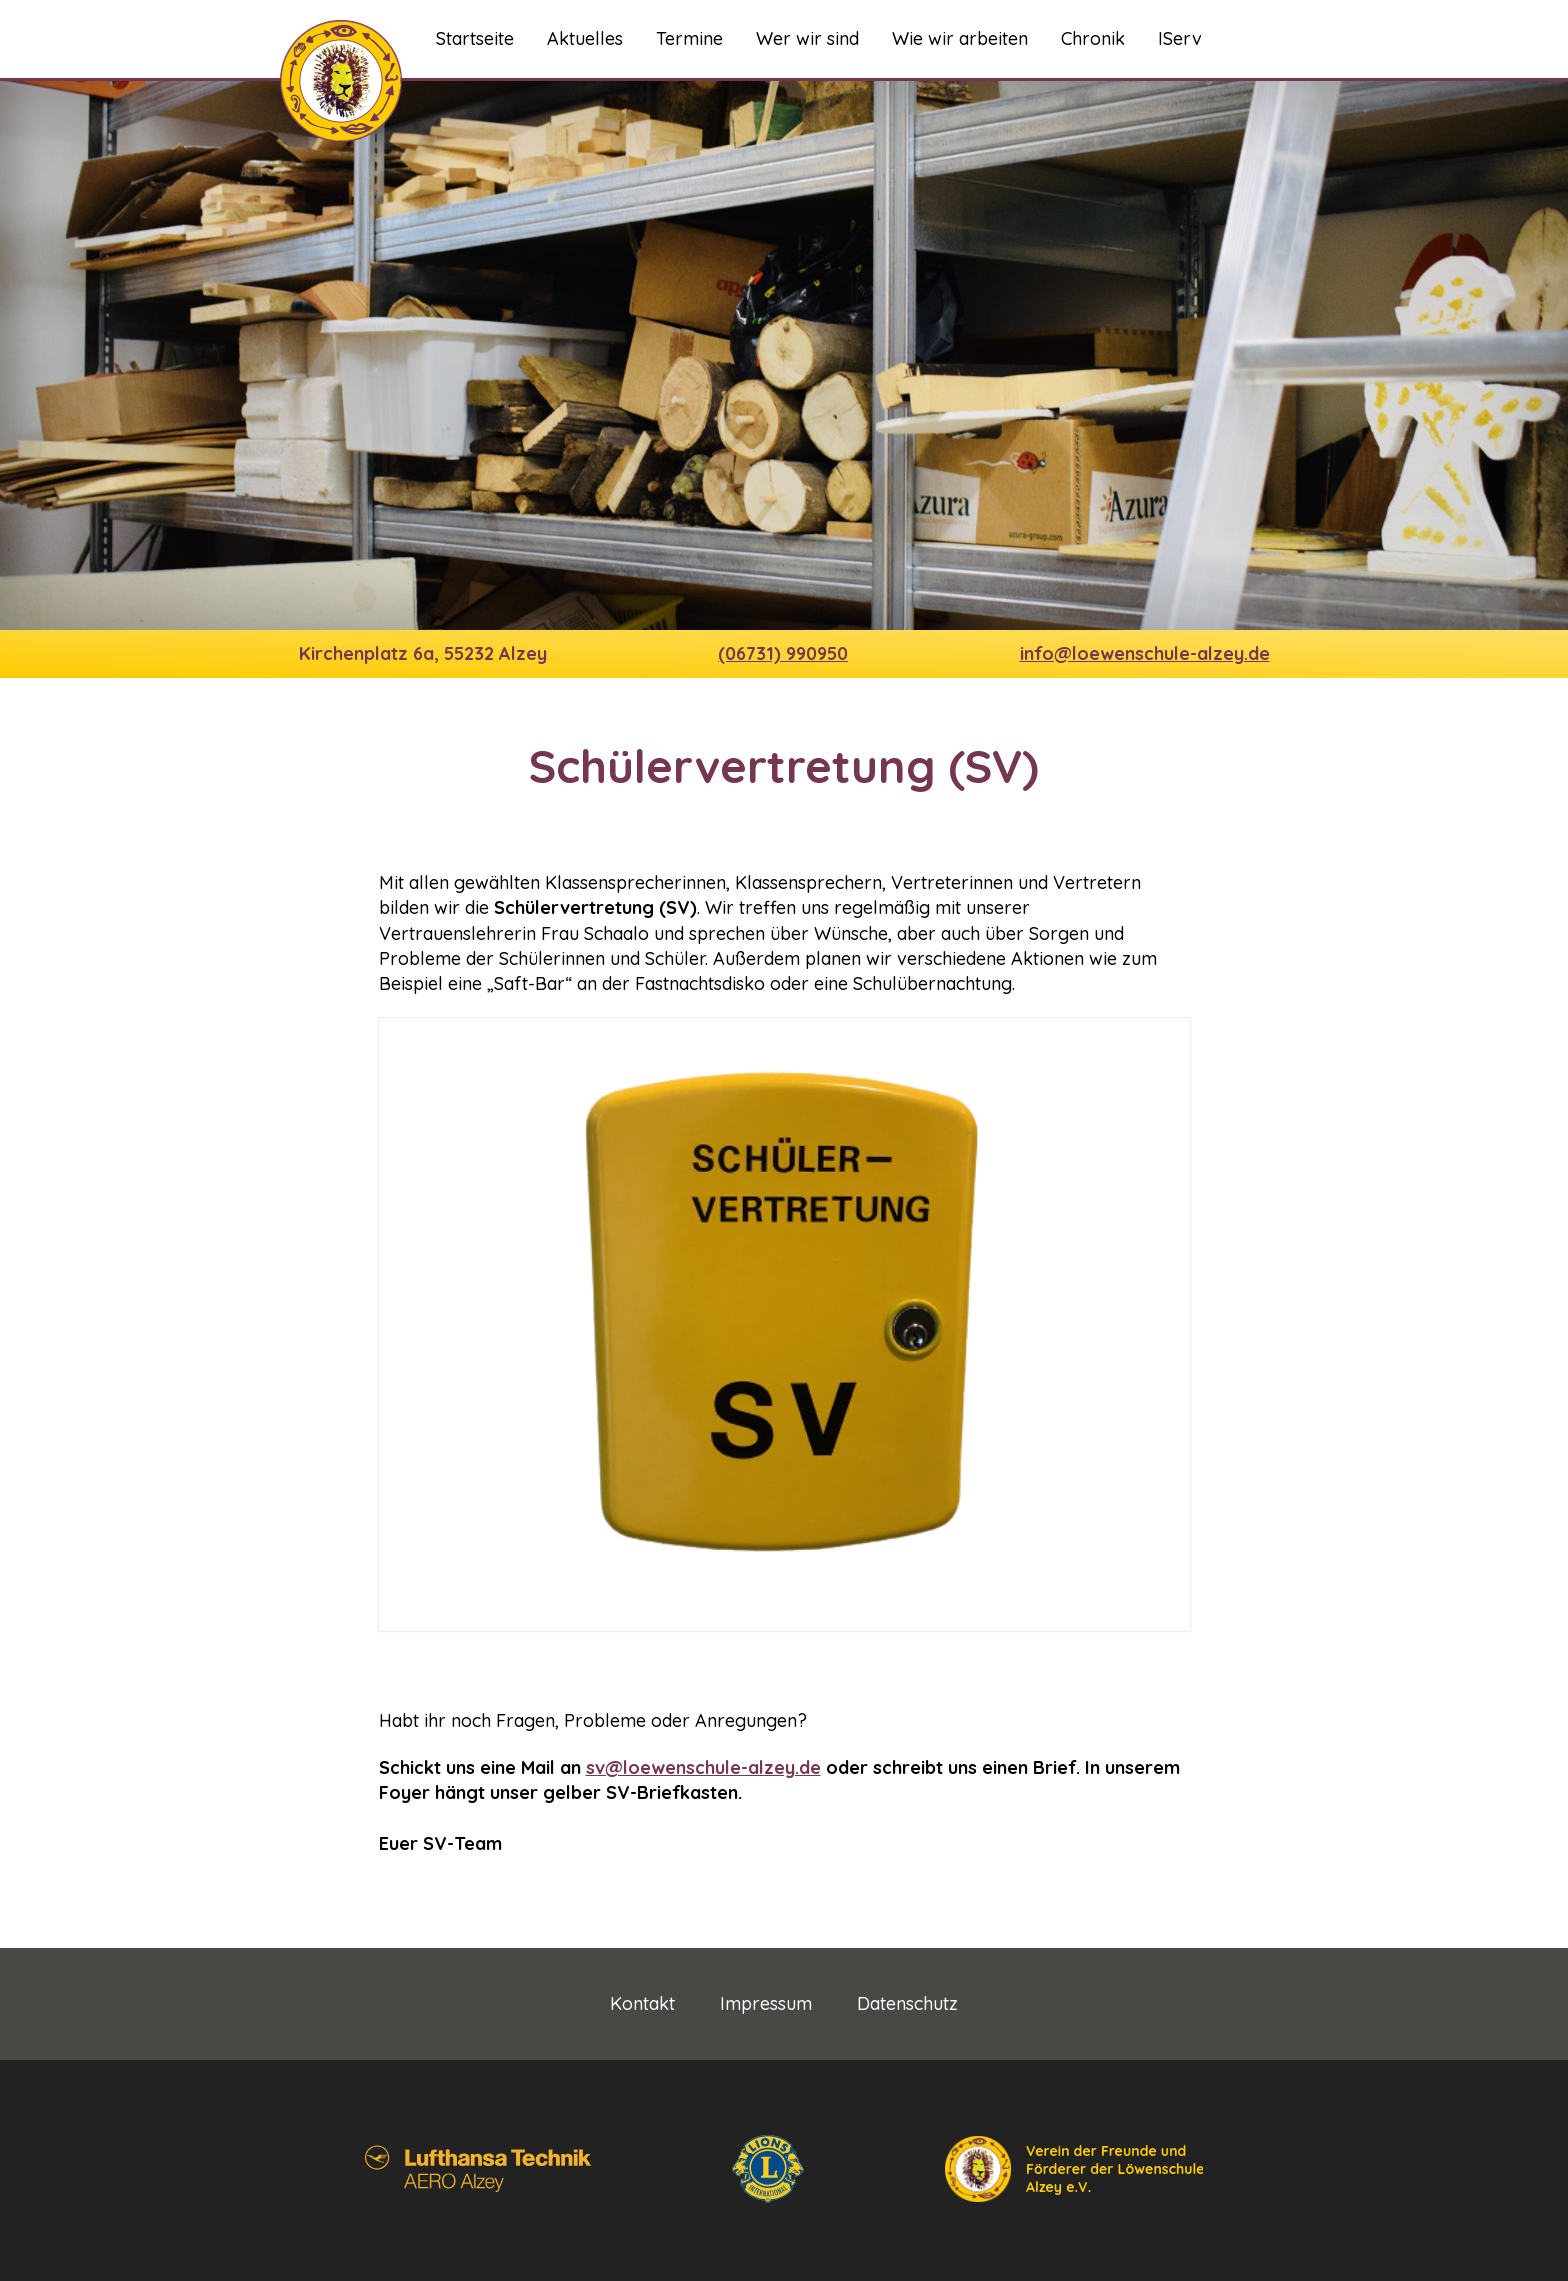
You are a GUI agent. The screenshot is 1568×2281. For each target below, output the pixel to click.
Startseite (475, 38)
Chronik (1093, 38)
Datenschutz (907, 2004)
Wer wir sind (807, 38)
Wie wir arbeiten (960, 38)
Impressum (766, 2004)
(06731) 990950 (783, 653)
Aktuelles (585, 38)
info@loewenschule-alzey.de (1145, 653)
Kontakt (642, 2004)
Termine (689, 38)
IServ (1180, 38)
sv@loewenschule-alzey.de (703, 1767)
